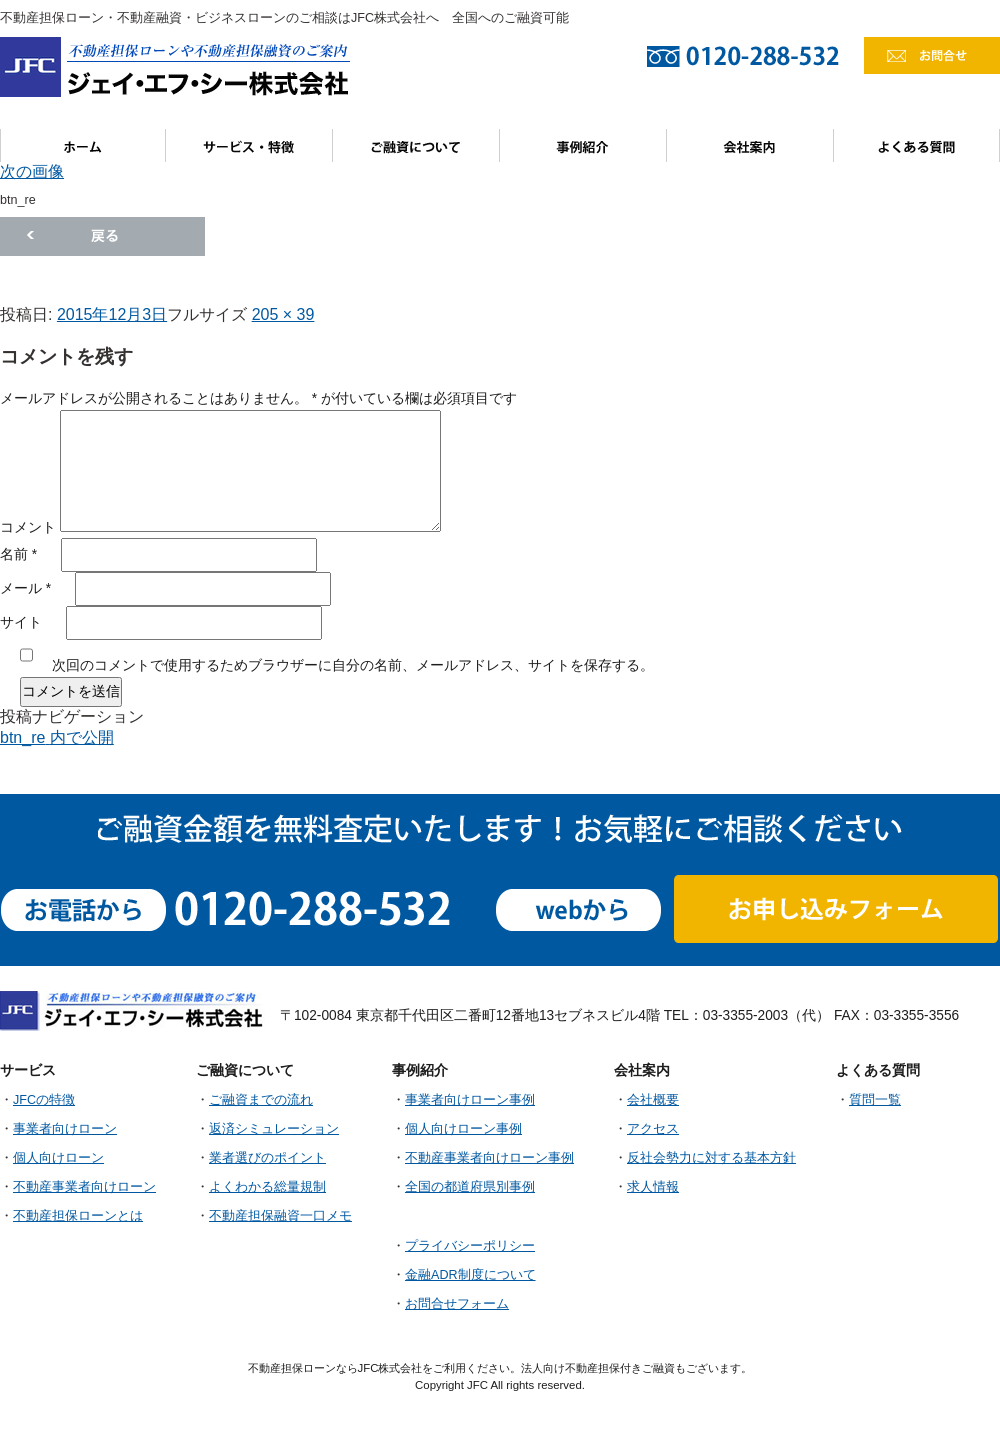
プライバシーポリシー (470, 1246)
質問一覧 (875, 1100)
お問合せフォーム (457, 1304)
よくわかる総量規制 (267, 1187)
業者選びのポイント (267, 1158)
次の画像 (32, 171)
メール (25, 588)
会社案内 (750, 145)
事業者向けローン (65, 1129)
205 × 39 (283, 314)
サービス (249, 145)
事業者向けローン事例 (470, 1100)
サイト (21, 622)
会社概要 (653, 1100)
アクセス (653, 1129)
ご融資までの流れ (261, 1100)
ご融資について (416, 145)
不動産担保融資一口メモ (280, 1216)
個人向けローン (58, 1158)
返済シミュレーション (274, 1129)
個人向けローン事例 (463, 1129)
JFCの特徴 (44, 1100)
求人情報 (653, 1187)
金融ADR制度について (470, 1275)
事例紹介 (583, 145)
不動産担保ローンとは (78, 1216)
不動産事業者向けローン (84, 1187)
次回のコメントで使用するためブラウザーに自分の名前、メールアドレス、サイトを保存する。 (353, 665)
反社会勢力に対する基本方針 (711, 1158)
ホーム (83, 145)
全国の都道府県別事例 (470, 1187)
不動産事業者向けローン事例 (489, 1158)
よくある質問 (917, 145)
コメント (28, 527)
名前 (18, 554)
